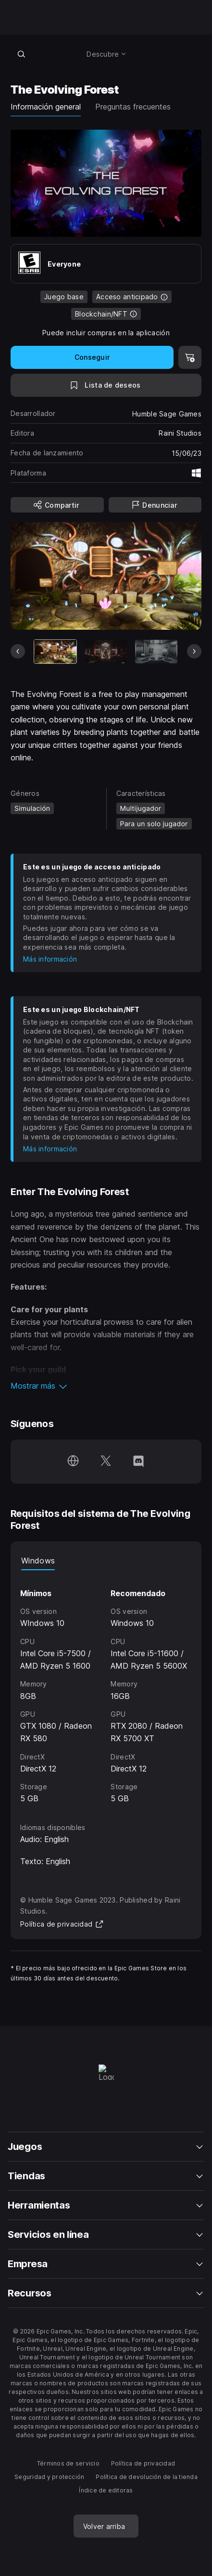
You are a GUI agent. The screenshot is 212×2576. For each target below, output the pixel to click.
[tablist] (106, 1560)
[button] (106, 1386)
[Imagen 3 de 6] (156, 651)
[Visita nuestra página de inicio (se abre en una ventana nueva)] (73, 1461)
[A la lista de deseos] (106, 385)
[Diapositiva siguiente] (194, 651)
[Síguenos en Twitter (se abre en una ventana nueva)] (105, 1461)
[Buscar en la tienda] (21, 53)
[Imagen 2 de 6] (105, 651)
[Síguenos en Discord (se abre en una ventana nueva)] (138, 1461)
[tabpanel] (106, 1687)
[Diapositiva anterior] (18, 651)
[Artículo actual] (55, 651)
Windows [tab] (38, 1560)
